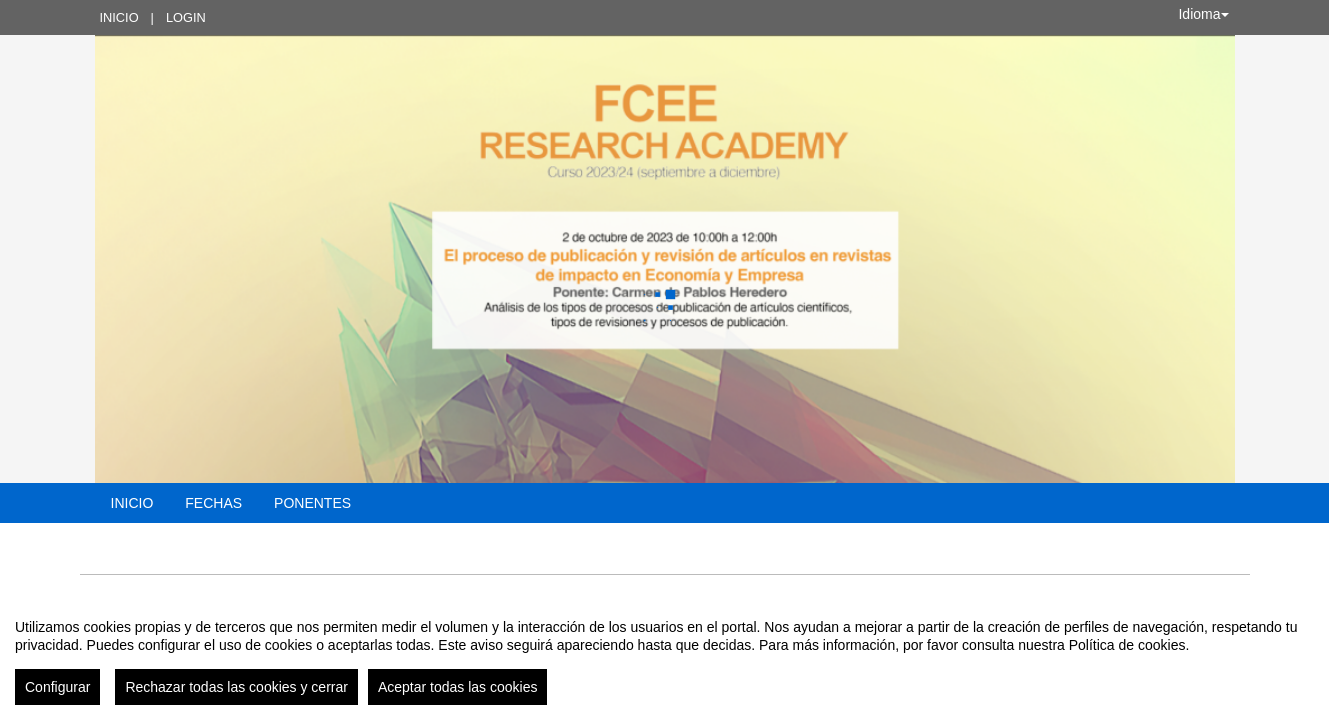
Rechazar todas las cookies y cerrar (236, 687)
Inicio (119, 17)
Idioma (1203, 14)
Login (186, 17)
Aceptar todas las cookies (458, 687)
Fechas (213, 503)
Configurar (57, 687)
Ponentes (312, 503)
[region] (664, 654)
